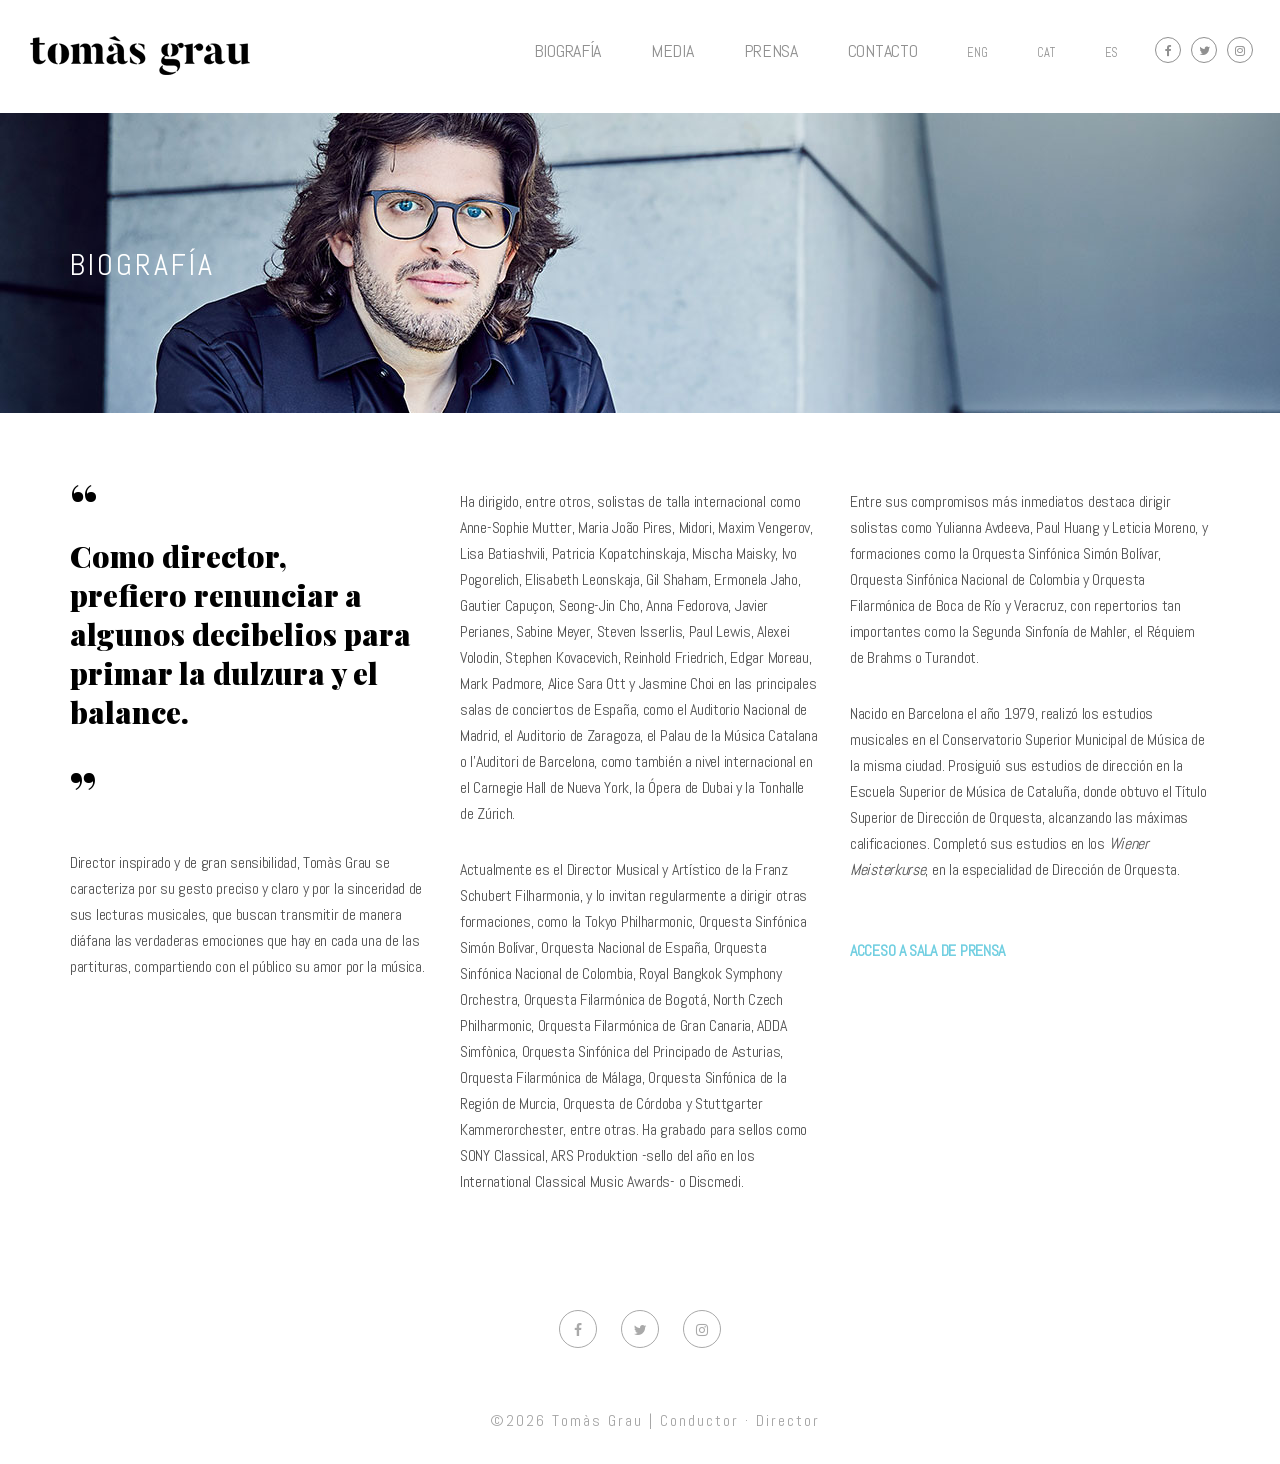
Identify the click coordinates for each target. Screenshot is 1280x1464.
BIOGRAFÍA (567, 50)
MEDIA (672, 50)
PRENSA (771, 50)
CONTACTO (883, 50)
